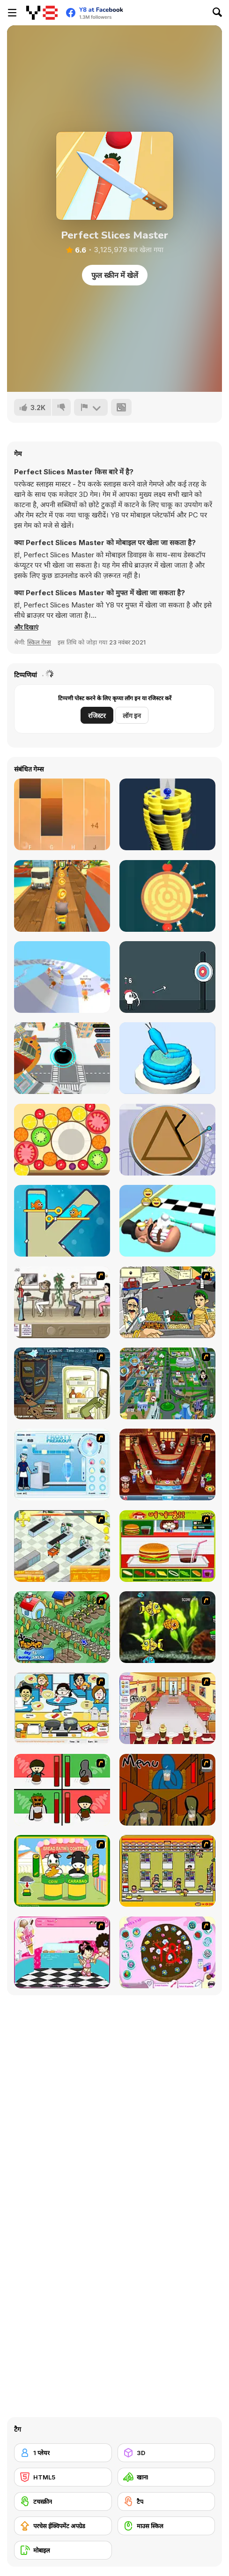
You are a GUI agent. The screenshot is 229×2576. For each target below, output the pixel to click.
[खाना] (166, 2477)
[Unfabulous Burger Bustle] (167, 1708)
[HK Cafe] (62, 1708)
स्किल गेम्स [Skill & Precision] (39, 642)
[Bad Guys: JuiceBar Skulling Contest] (167, 1790)
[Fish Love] (62, 1221)
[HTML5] (63, 2477)
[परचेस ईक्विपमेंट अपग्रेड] (63, 2525)
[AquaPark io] (62, 977)
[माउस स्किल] (166, 2525)
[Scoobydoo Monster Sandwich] (62, 1383)
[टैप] (166, 2501)
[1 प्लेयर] (63, 2452)
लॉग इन (132, 715)
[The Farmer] (62, 1627)
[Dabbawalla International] (167, 1383)
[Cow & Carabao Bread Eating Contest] (62, 1871)
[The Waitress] (62, 1302)
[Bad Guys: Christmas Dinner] (62, 1790)
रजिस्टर (97, 715)
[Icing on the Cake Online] (167, 1058)
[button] (26, 627)
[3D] (166, 2452)
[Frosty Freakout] (62, 1464)
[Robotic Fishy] (167, 1627)
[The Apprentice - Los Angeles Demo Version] (167, 1464)
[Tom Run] (62, 896)
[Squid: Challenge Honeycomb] (167, 1140)
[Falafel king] (167, 1302)
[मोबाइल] (63, 2550)
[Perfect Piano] (62, 814)
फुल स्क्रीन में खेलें (114, 275)
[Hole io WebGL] (62, 1058)
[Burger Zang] (167, 1546)
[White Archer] (167, 977)
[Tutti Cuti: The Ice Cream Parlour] (62, 1952)
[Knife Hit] (167, 896)
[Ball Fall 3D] (167, 814)
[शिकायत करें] (91, 407)
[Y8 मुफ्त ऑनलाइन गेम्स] (42, 13)
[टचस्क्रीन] (63, 2501)
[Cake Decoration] (167, 1952)
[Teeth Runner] (167, 1221)
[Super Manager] (62, 1546)
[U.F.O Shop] (167, 1871)
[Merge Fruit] (62, 1140)
